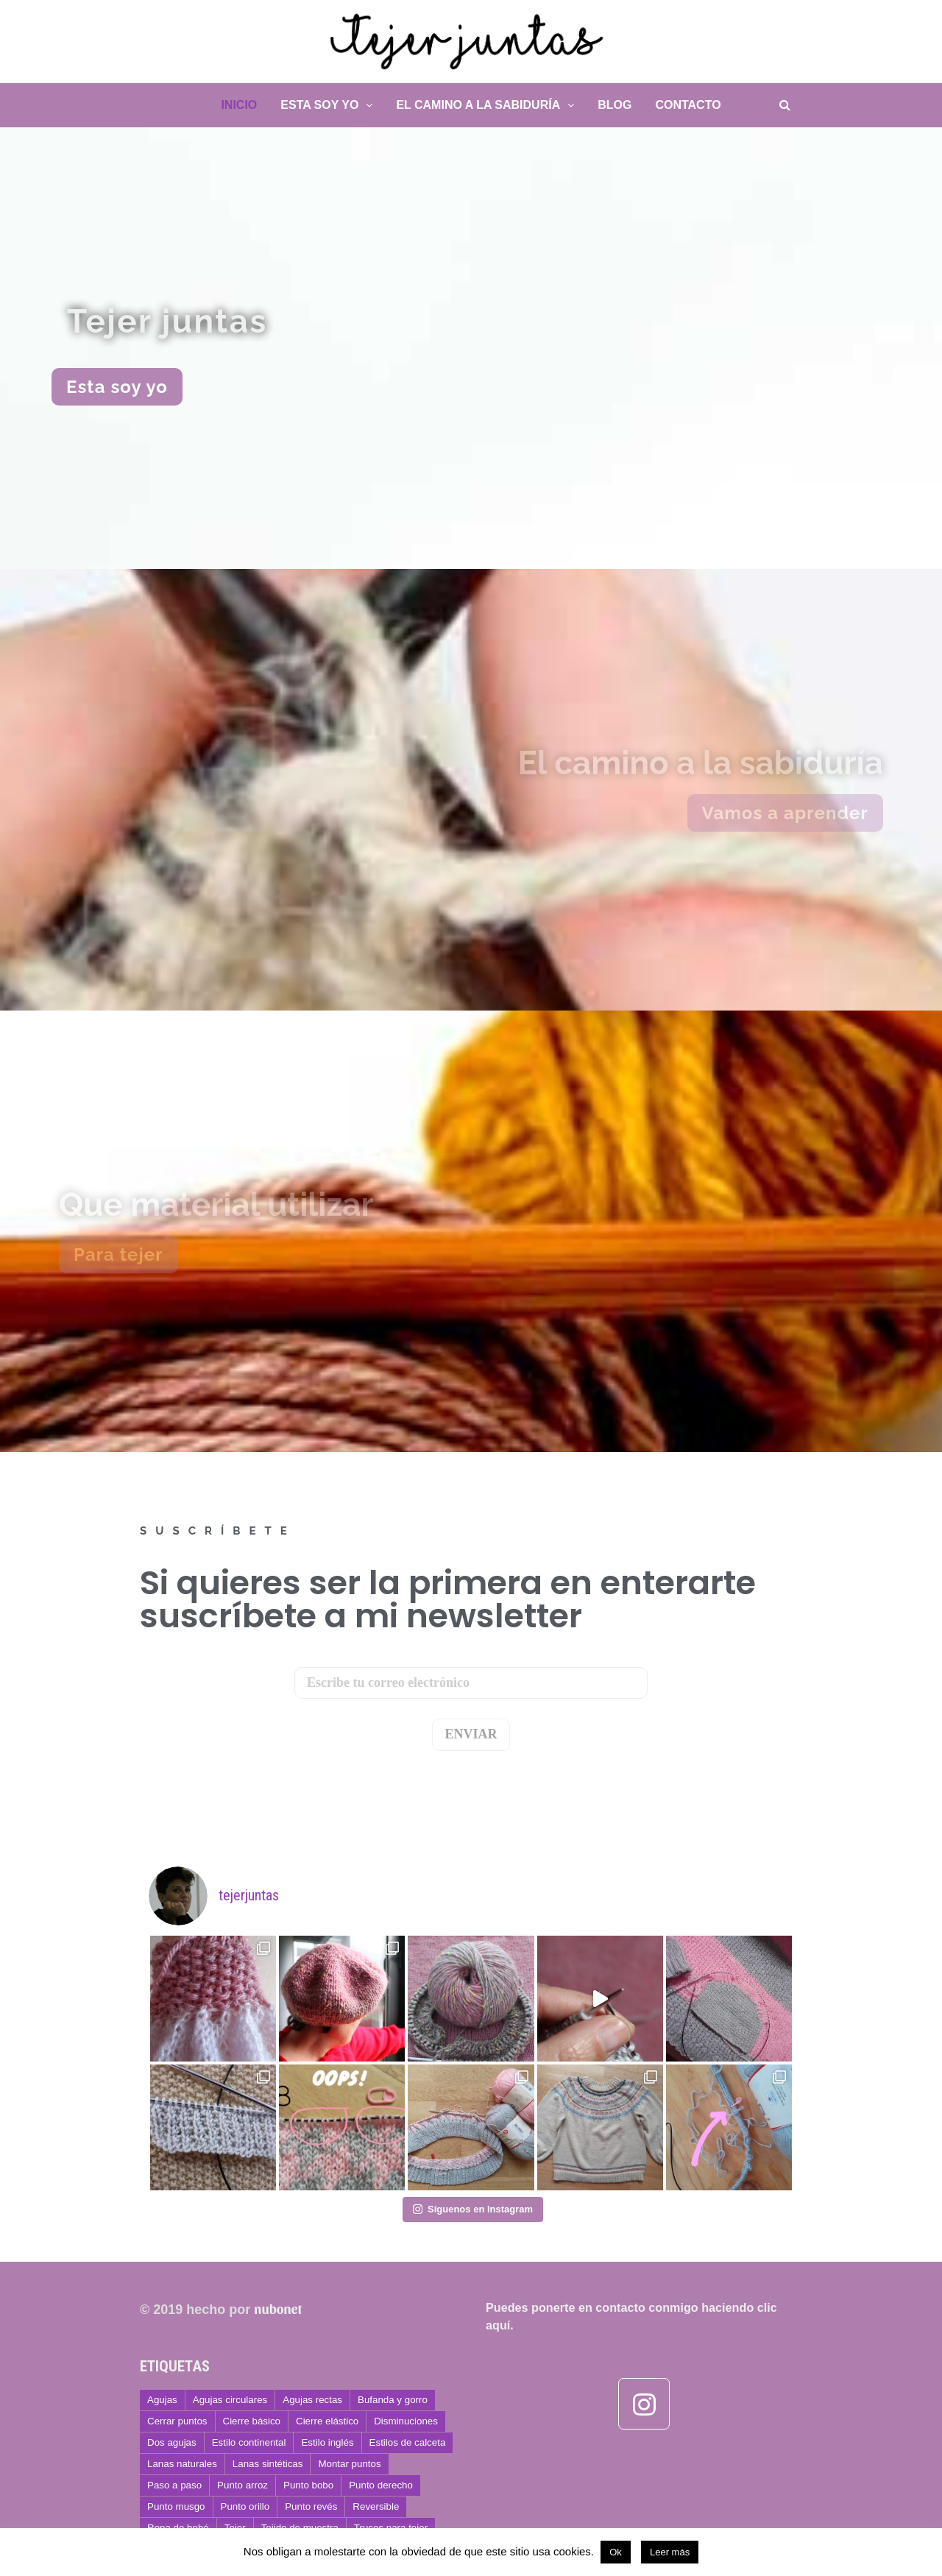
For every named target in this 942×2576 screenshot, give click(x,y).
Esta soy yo (319, 105)
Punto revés (311, 2506)
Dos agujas (171, 2442)
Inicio (239, 105)
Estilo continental (249, 2442)
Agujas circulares (230, 2399)
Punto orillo (245, 2506)
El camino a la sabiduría (478, 105)
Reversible (376, 2506)
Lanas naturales (182, 2463)
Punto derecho (381, 2485)
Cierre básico (252, 2421)
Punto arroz (242, 2485)
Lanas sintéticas (268, 2463)
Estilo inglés (327, 2442)
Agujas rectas (312, 2399)
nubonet (278, 2308)
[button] (117, 387)
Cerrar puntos (177, 2421)
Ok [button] (615, 2552)
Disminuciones (406, 2421)
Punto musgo (176, 2506)
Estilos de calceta (407, 2442)
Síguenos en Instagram (473, 2209)
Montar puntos (349, 2463)
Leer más (670, 2552)
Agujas (162, 2399)
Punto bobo (308, 2485)
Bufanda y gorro (393, 2399)
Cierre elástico (327, 2421)
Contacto (687, 105)
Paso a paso (174, 2485)
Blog (614, 105)
